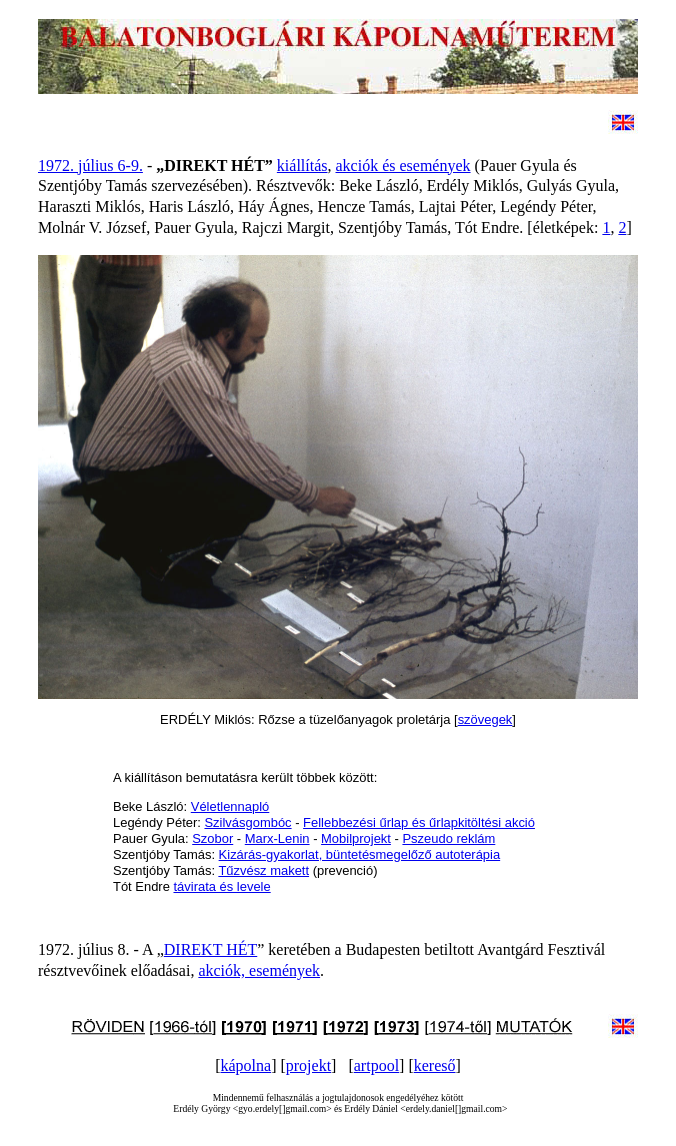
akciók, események (259, 970)
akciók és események (403, 165)
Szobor (212, 838)
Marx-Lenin (277, 838)
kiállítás (302, 165)
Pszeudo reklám (448, 838)
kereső (435, 1065)
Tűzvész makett (263, 870)
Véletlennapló (230, 806)
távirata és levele (221, 886)
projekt (308, 1065)
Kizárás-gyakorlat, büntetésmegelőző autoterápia (360, 854)
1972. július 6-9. (90, 165)
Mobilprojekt (356, 838)
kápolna (245, 1065)
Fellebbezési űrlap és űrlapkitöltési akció (419, 822)
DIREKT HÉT (210, 949)
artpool (376, 1065)
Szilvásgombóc (247, 822)
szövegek (485, 719)
